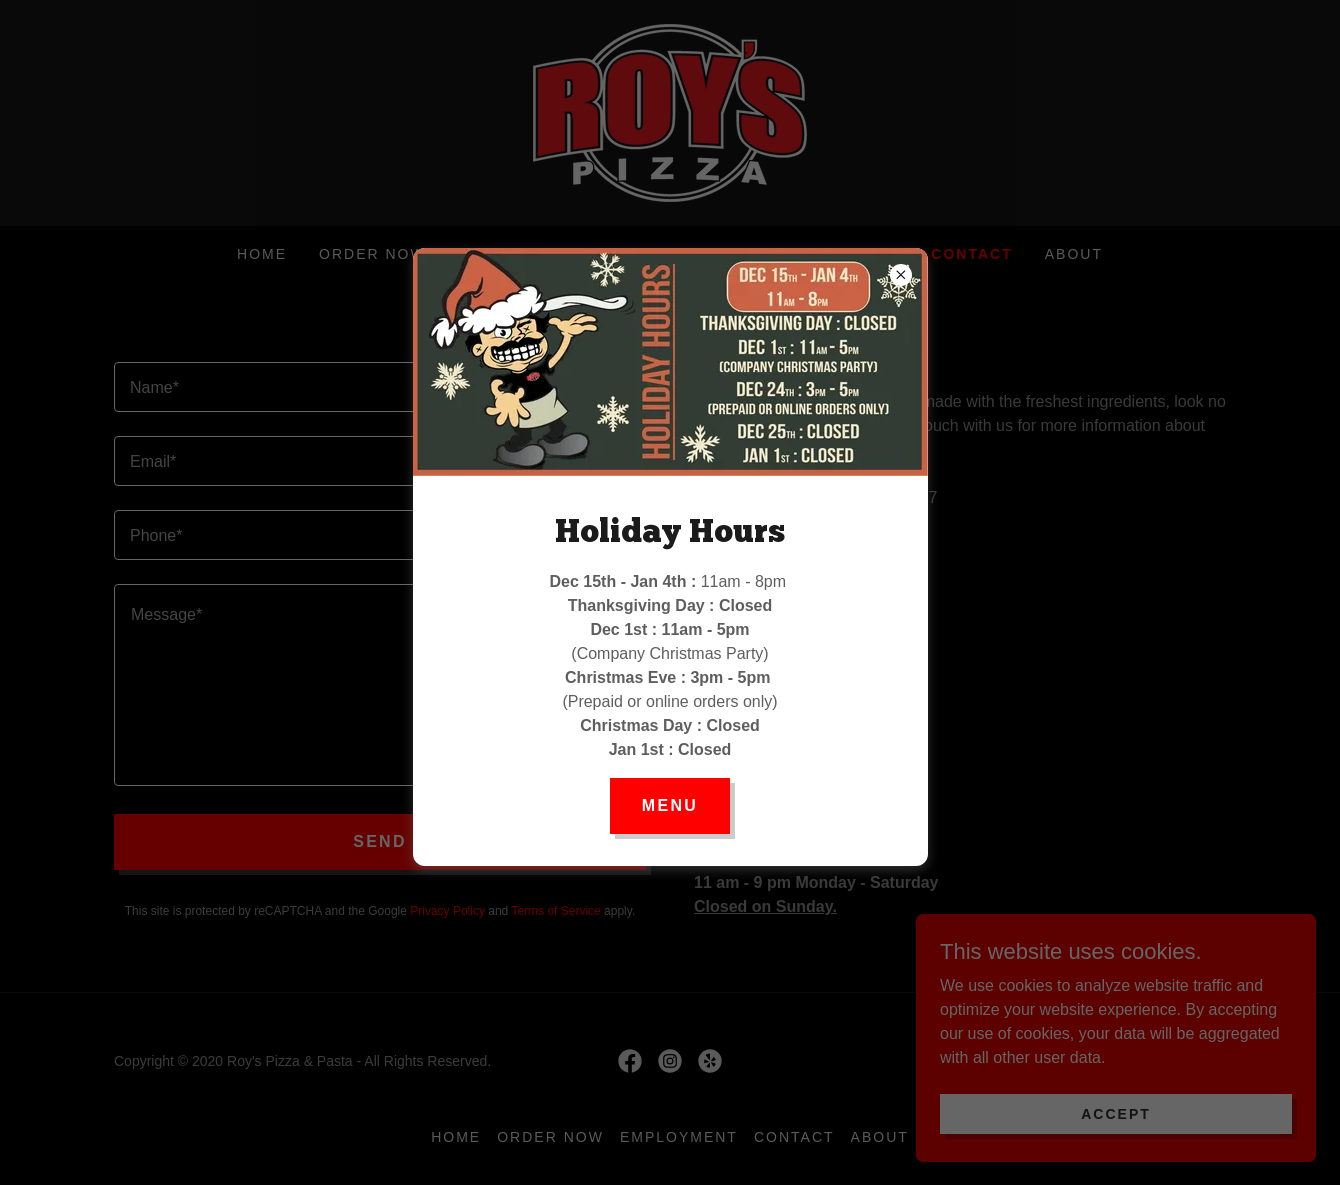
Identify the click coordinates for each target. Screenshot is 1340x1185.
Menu (670, 805)
